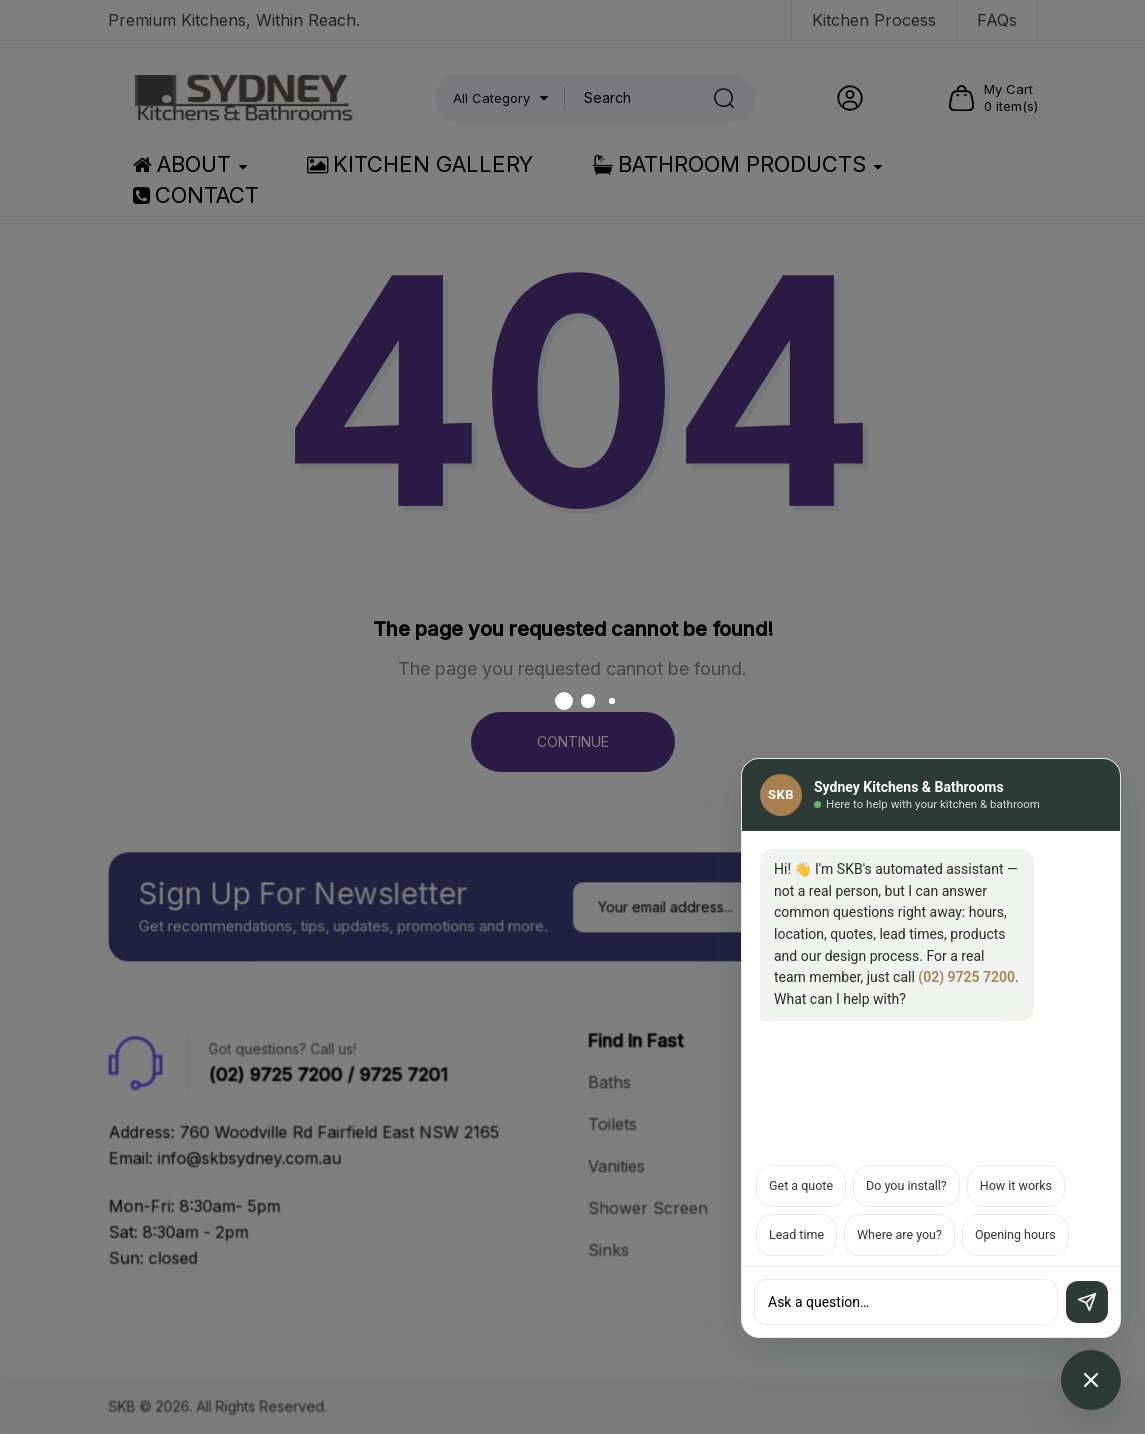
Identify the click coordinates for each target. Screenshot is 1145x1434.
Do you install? (906, 1185)
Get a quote (801, 1185)
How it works (1016, 1185)
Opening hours (1015, 1234)
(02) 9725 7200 (966, 977)
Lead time (796, 1234)
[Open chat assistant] (1091, 1380)
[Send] (1087, 1302)
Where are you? (899, 1234)
